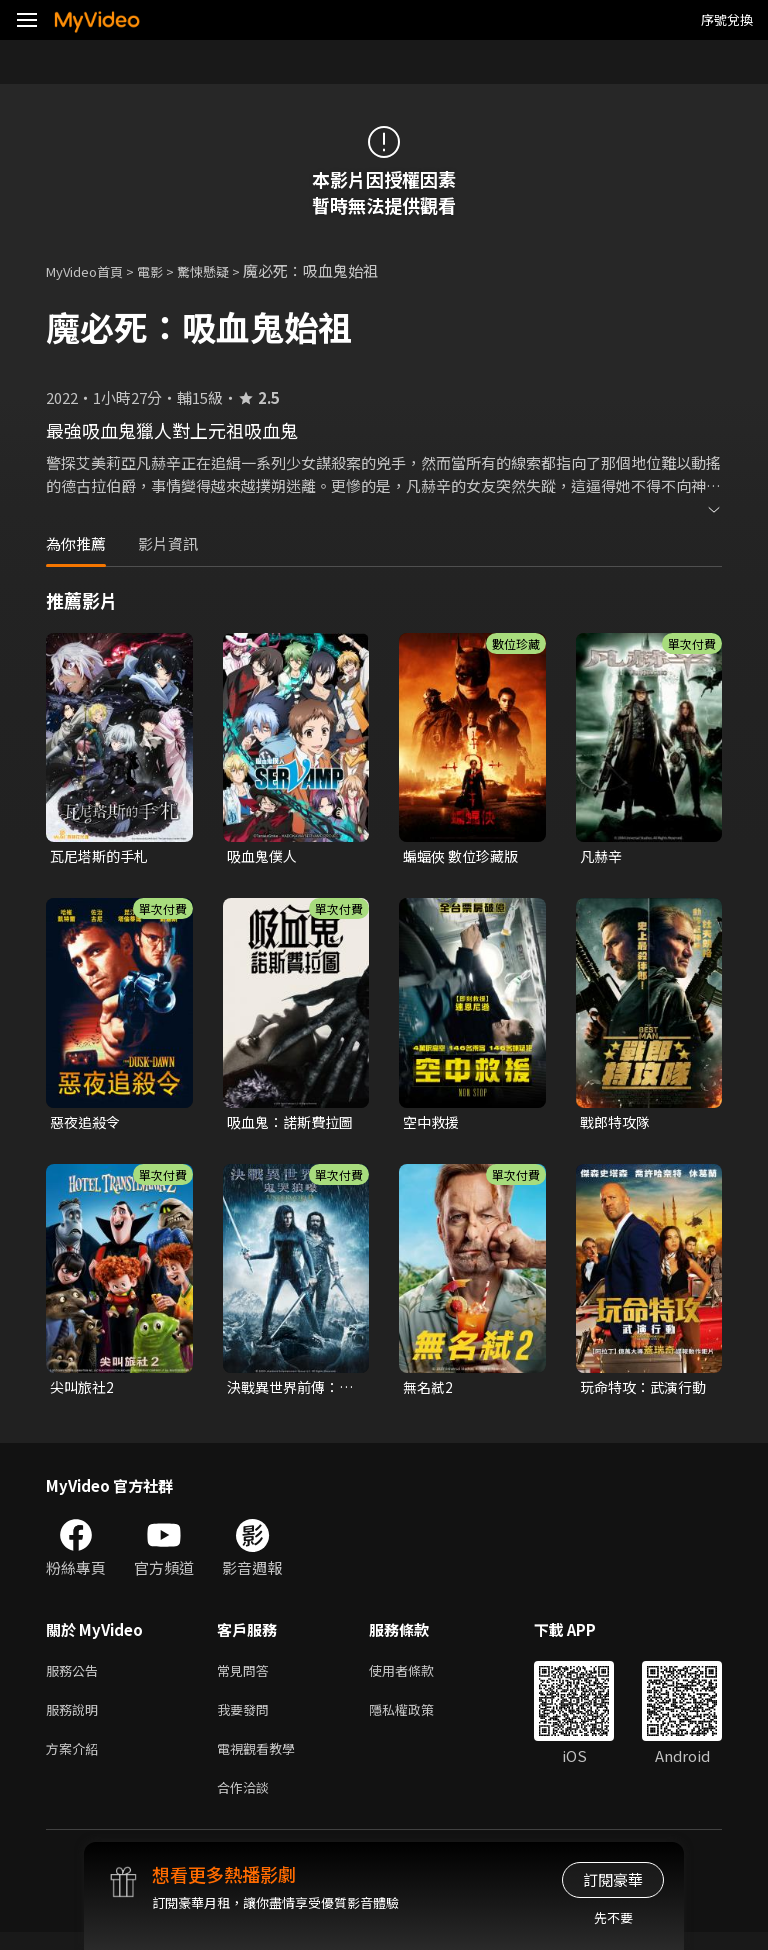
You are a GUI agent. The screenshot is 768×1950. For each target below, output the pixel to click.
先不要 (613, 1917)
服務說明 (76, 1719)
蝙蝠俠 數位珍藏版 (464, 856)
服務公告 (76, 1677)
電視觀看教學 (262, 1761)
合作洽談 (247, 1803)
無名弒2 (429, 1391)
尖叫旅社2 (84, 1391)
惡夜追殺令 (87, 1124)
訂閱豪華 (613, 1879)
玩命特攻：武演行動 (640, 1392)
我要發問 (247, 1719)
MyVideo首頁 (91, 270)
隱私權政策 (418, 1719)
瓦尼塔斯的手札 (102, 856)
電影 (166, 270)
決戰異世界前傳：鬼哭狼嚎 (287, 1392)
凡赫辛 (602, 856)
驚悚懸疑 (225, 270)
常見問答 (247, 1677)
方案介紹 (76, 1761)
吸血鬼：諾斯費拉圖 (287, 1125)
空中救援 (433, 1124)
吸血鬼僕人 (264, 856)
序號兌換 (727, 19)
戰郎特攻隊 (617, 1124)
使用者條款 (418, 1677)
